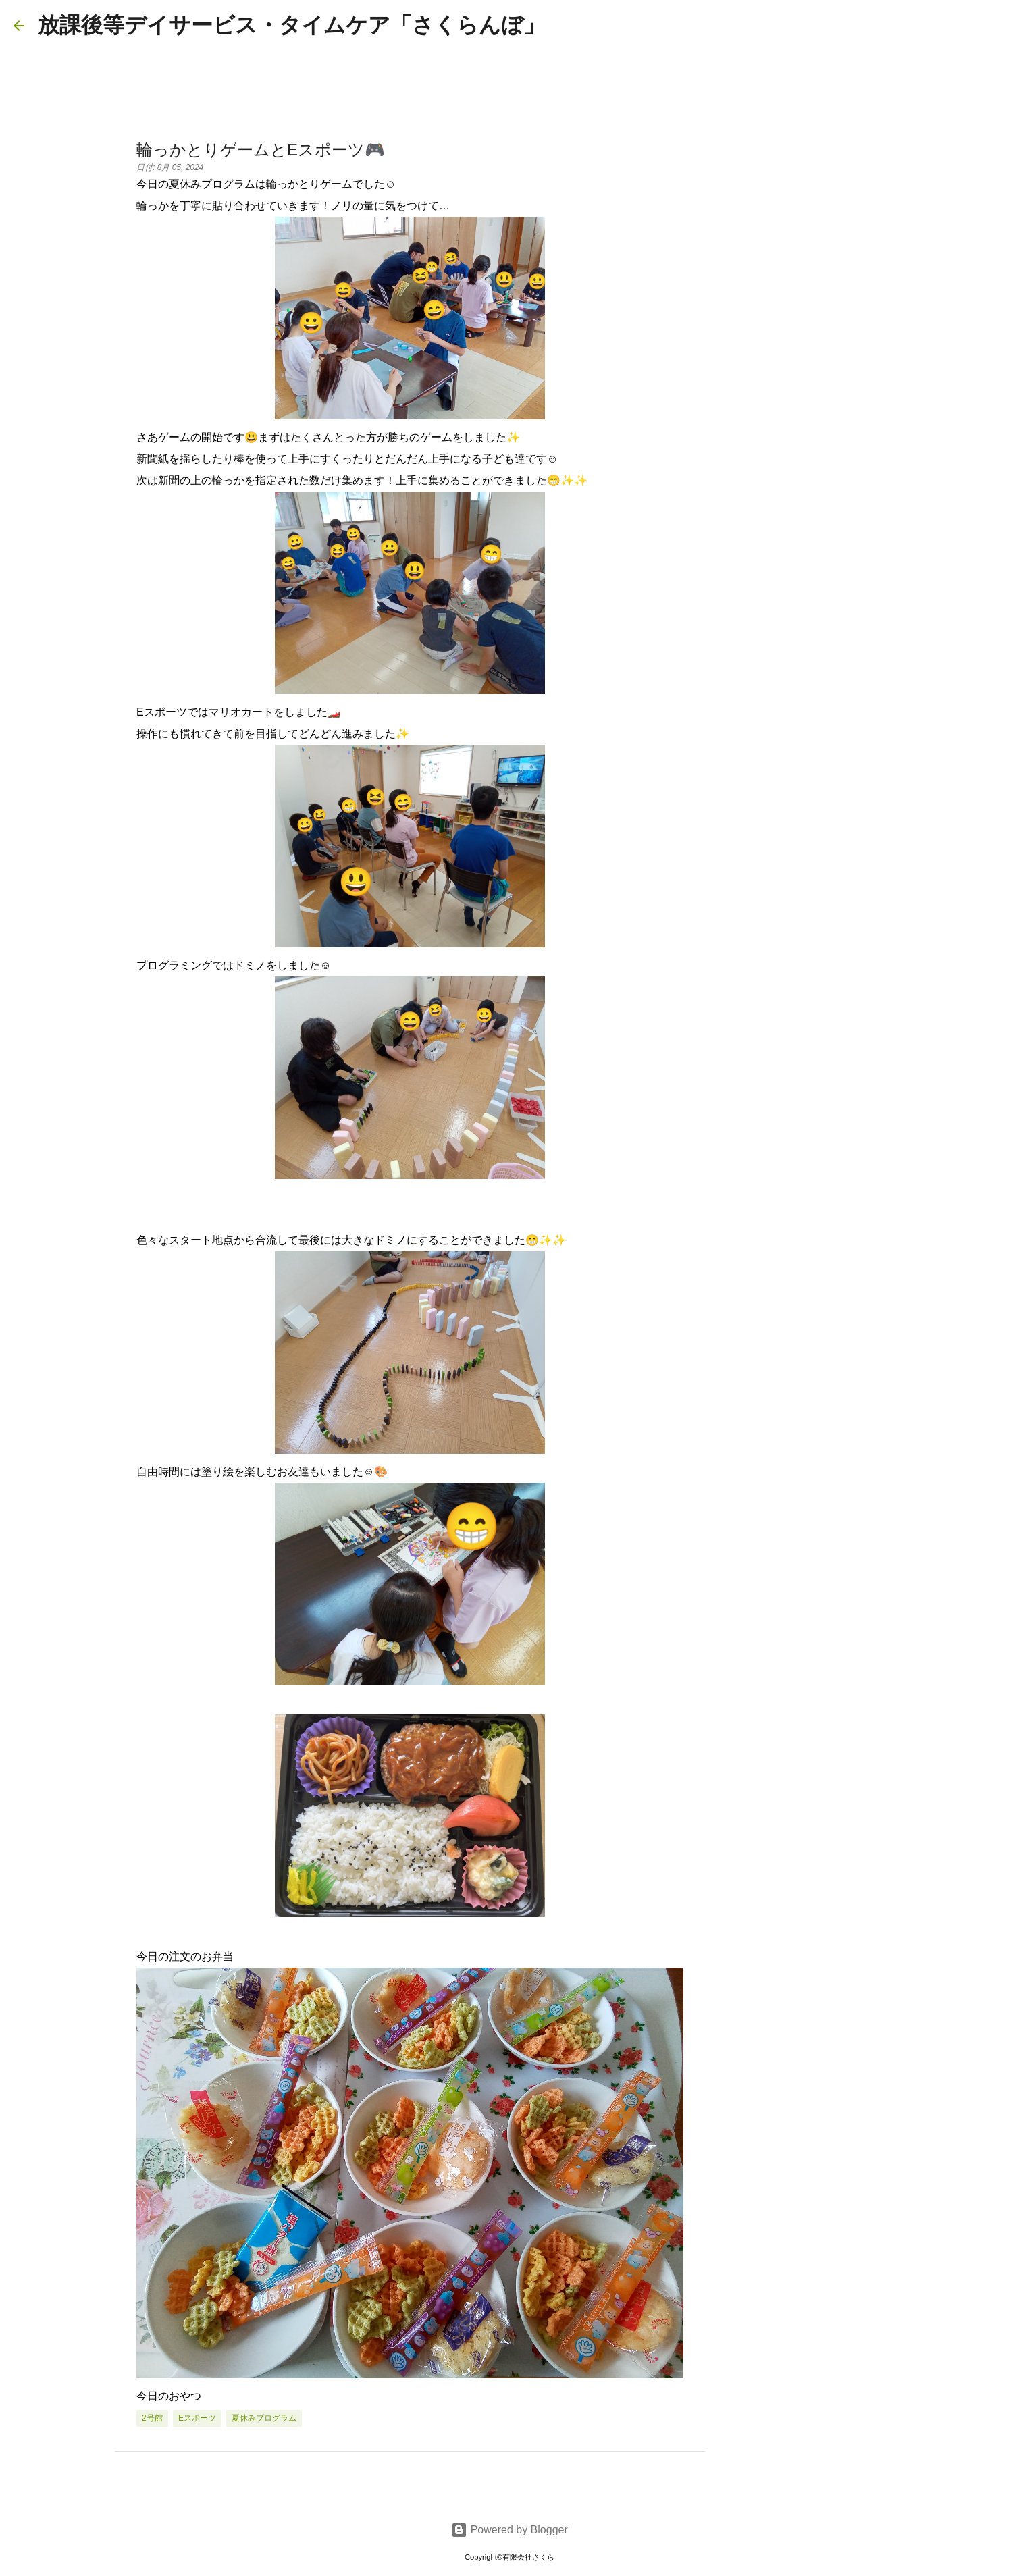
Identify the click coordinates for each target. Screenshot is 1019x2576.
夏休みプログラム (264, 2418)
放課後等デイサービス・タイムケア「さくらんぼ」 (291, 25)
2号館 (152, 2418)
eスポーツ (197, 2418)
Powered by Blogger (509, 2529)
